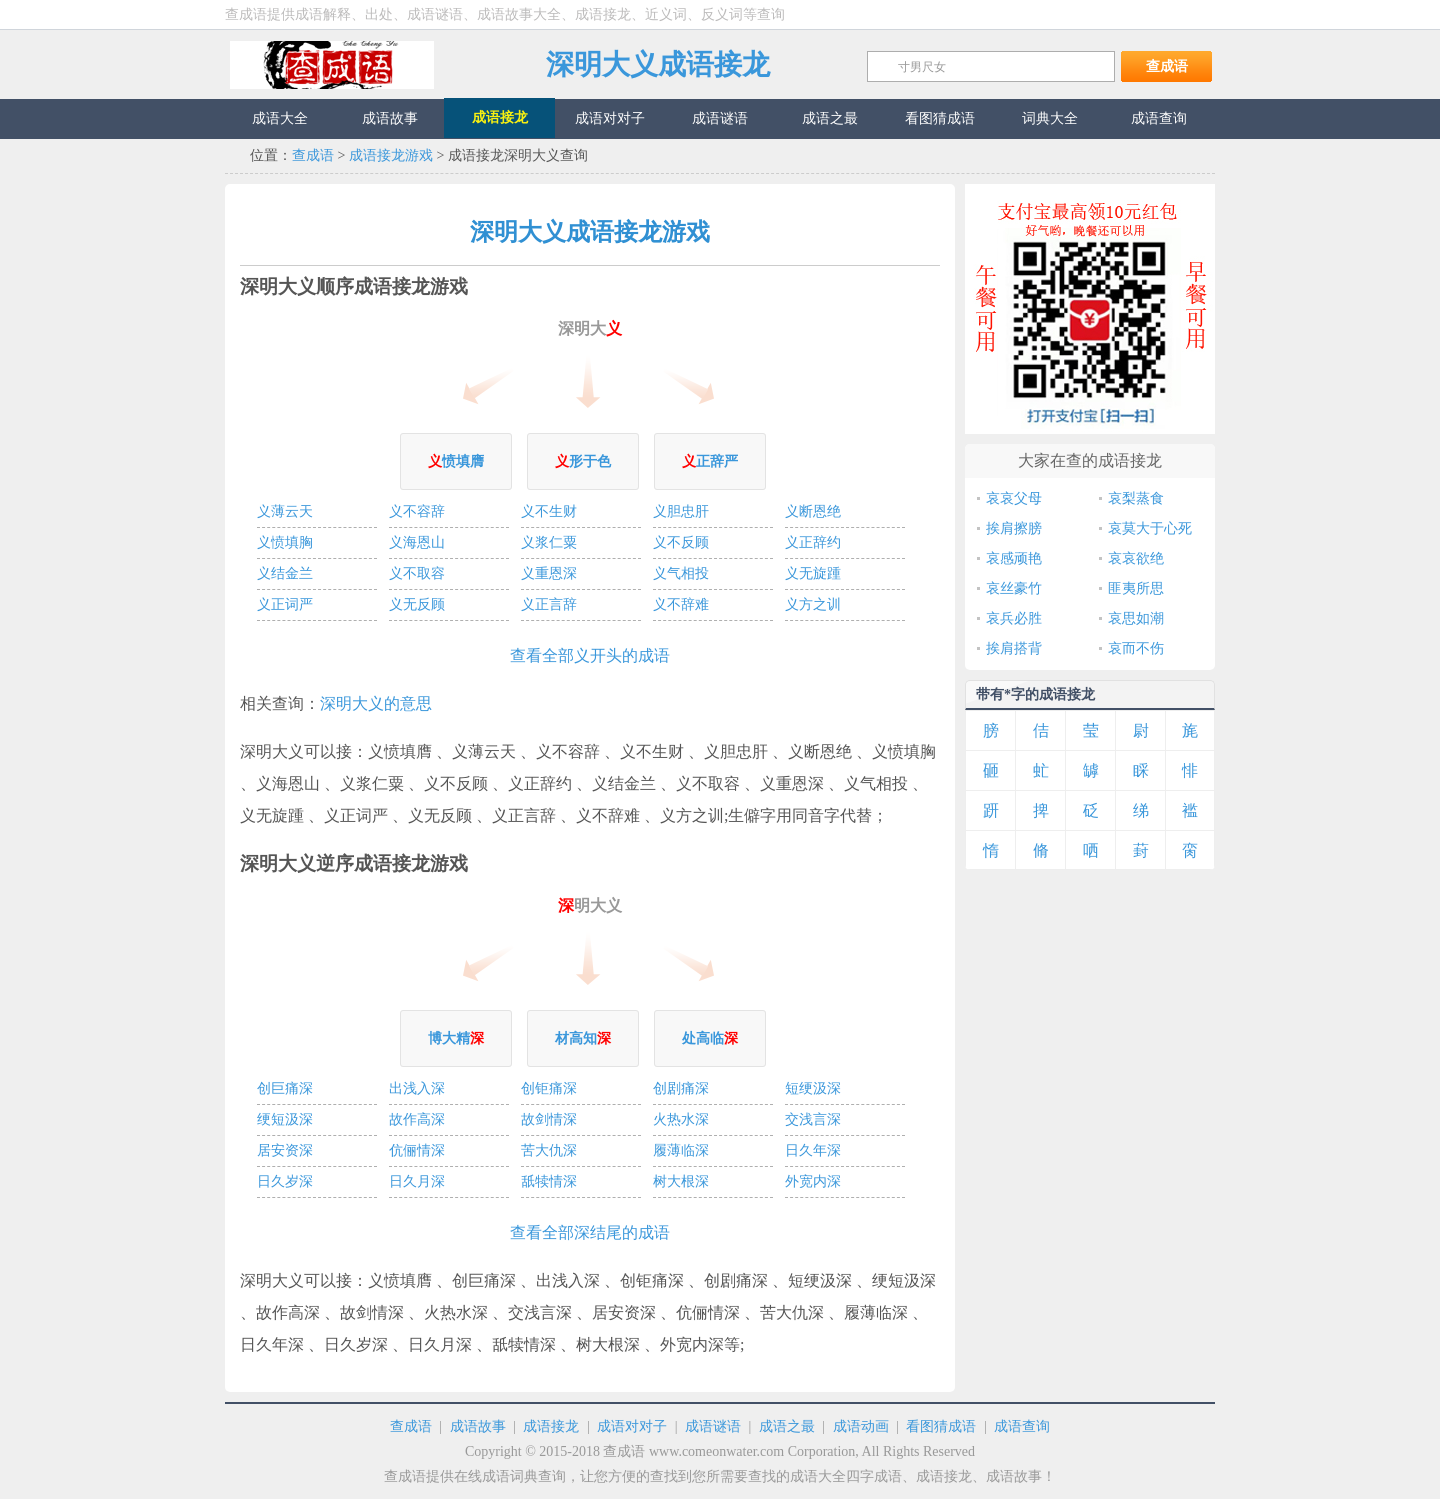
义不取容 (417, 573)
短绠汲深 (813, 1088)
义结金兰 (285, 573)
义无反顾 (417, 604)
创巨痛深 (285, 1088)
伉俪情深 (417, 1150)
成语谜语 (713, 1426)
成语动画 (861, 1426)
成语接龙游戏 (391, 155)
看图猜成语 (941, 1426)
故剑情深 (549, 1119)
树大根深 (681, 1181)
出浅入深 (417, 1088)
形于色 (583, 461)
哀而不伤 (1136, 648)
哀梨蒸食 (1136, 498)
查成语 (332, 65)
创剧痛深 (681, 1088)
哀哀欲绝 (1136, 558)
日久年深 (813, 1150)
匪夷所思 (1136, 588)
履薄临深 (681, 1150)
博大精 (456, 1038)
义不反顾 (681, 542)
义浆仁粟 (549, 542)
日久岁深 (285, 1181)
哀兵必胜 (1014, 618)
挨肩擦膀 (1014, 528)
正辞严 (710, 461)
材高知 (583, 1038)
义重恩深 (549, 573)
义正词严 (285, 604)
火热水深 (681, 1119)
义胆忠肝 (681, 511)
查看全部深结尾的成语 (590, 1232)
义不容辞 (417, 511)
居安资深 (285, 1150)
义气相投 (681, 573)
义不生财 (549, 511)
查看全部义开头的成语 (590, 655)
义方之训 (813, 604)
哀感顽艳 (1014, 558)
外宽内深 (813, 1181)
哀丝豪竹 (1014, 588)
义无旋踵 (813, 573)
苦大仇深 (549, 1150)
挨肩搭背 (1014, 648)
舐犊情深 (549, 1181)
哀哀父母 (1014, 498)
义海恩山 (417, 542)
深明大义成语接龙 (658, 64)
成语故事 (478, 1426)
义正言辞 (549, 604)
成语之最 (787, 1426)
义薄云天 (285, 511)
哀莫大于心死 (1150, 528)
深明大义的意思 (376, 703)
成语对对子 (632, 1426)
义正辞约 (813, 542)
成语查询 (1022, 1426)
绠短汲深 (285, 1119)
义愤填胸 (285, 542)
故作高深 (417, 1119)
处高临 (710, 1038)
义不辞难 (681, 604)
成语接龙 (551, 1426)
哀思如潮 (1136, 618)
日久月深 (417, 1181)
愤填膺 (456, 461)
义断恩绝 (813, 511)
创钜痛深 (549, 1088)
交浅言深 (813, 1119)
